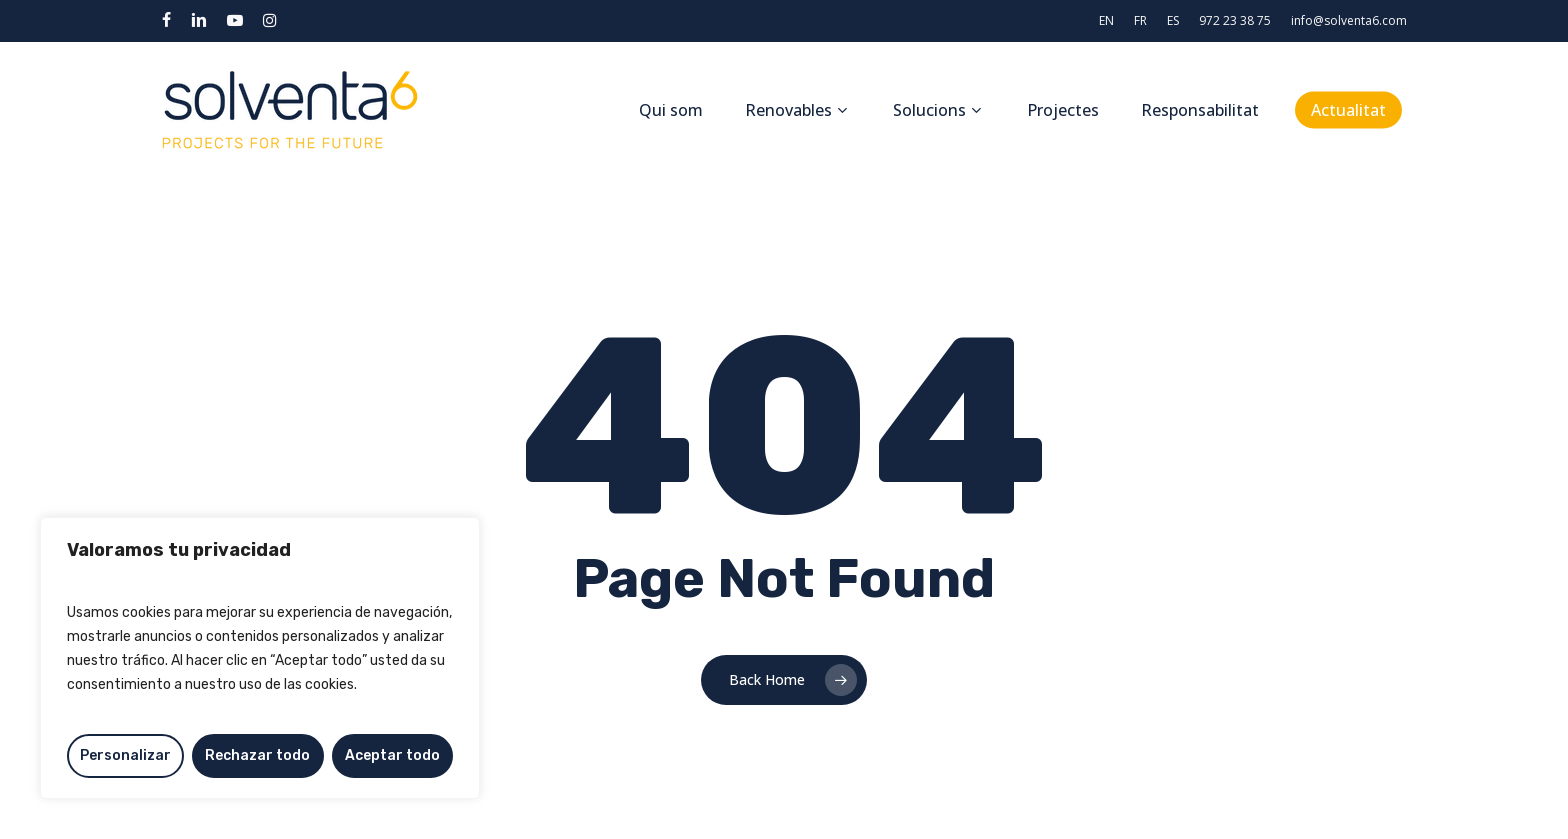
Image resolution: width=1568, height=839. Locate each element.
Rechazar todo (257, 755)
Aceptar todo (392, 755)
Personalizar (125, 755)
